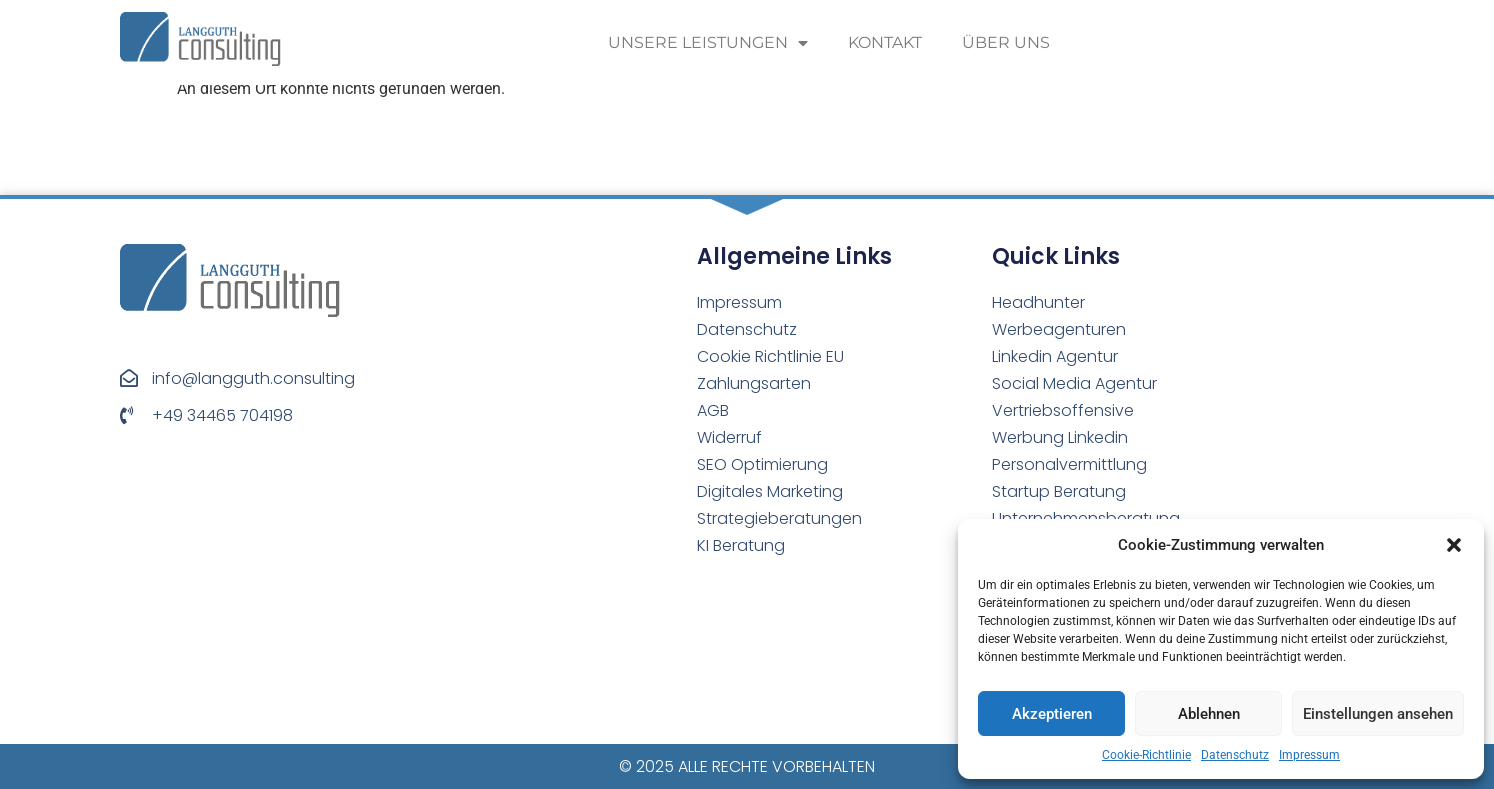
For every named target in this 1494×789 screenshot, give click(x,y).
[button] (1454, 545)
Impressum (1309, 755)
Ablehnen (1209, 714)
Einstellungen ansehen (1378, 714)
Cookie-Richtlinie (1146, 755)
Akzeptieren (1052, 714)
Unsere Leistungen (708, 43)
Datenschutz (1235, 755)
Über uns (1006, 42)
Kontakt (885, 42)
